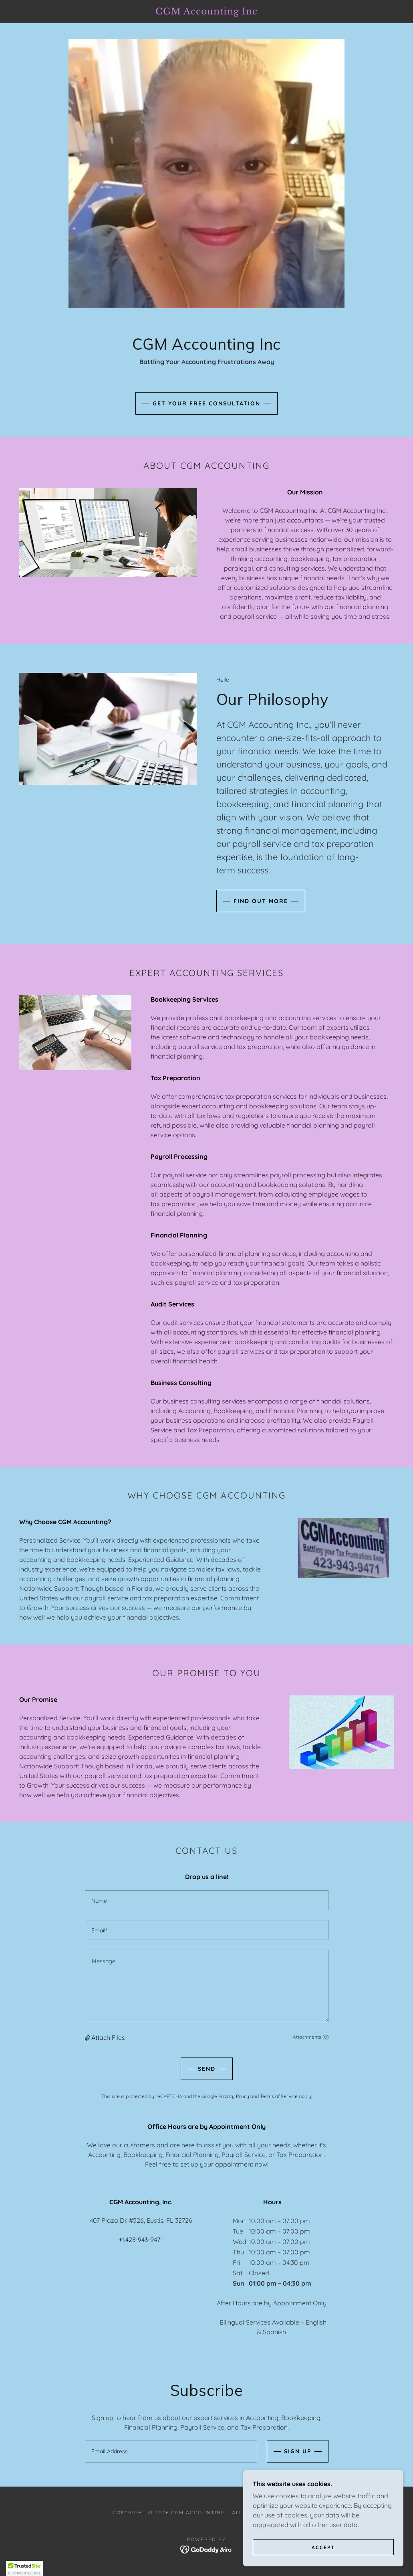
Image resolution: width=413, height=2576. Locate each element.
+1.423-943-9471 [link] (141, 2240)
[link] (206, 12)
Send (207, 2068)
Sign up (297, 2451)
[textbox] (206, 1900)
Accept (323, 2547)
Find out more (261, 901)
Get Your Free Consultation (206, 403)
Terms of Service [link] (279, 2096)
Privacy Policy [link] (233, 2096)
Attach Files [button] (108, 2037)
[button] (88, 2037)
